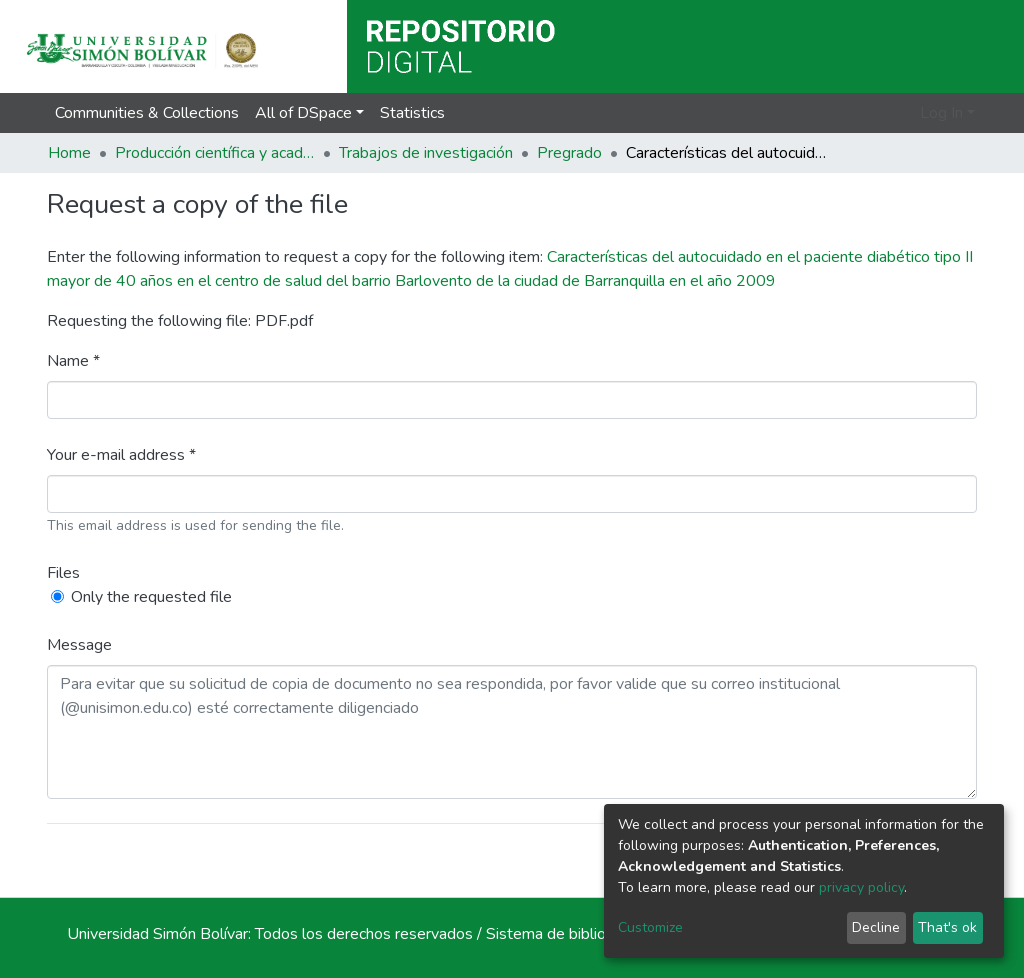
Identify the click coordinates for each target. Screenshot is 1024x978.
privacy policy (861, 887)
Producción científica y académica (215, 153)
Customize (650, 927)
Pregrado (569, 153)
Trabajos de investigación (426, 153)
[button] (901, 113)
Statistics (412, 113)
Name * (73, 361)
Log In (941, 113)
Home (69, 153)
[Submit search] (872, 113)
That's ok (947, 927)
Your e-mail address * (121, 455)
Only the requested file (151, 597)
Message (79, 645)
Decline (876, 927)
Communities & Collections (147, 113)
